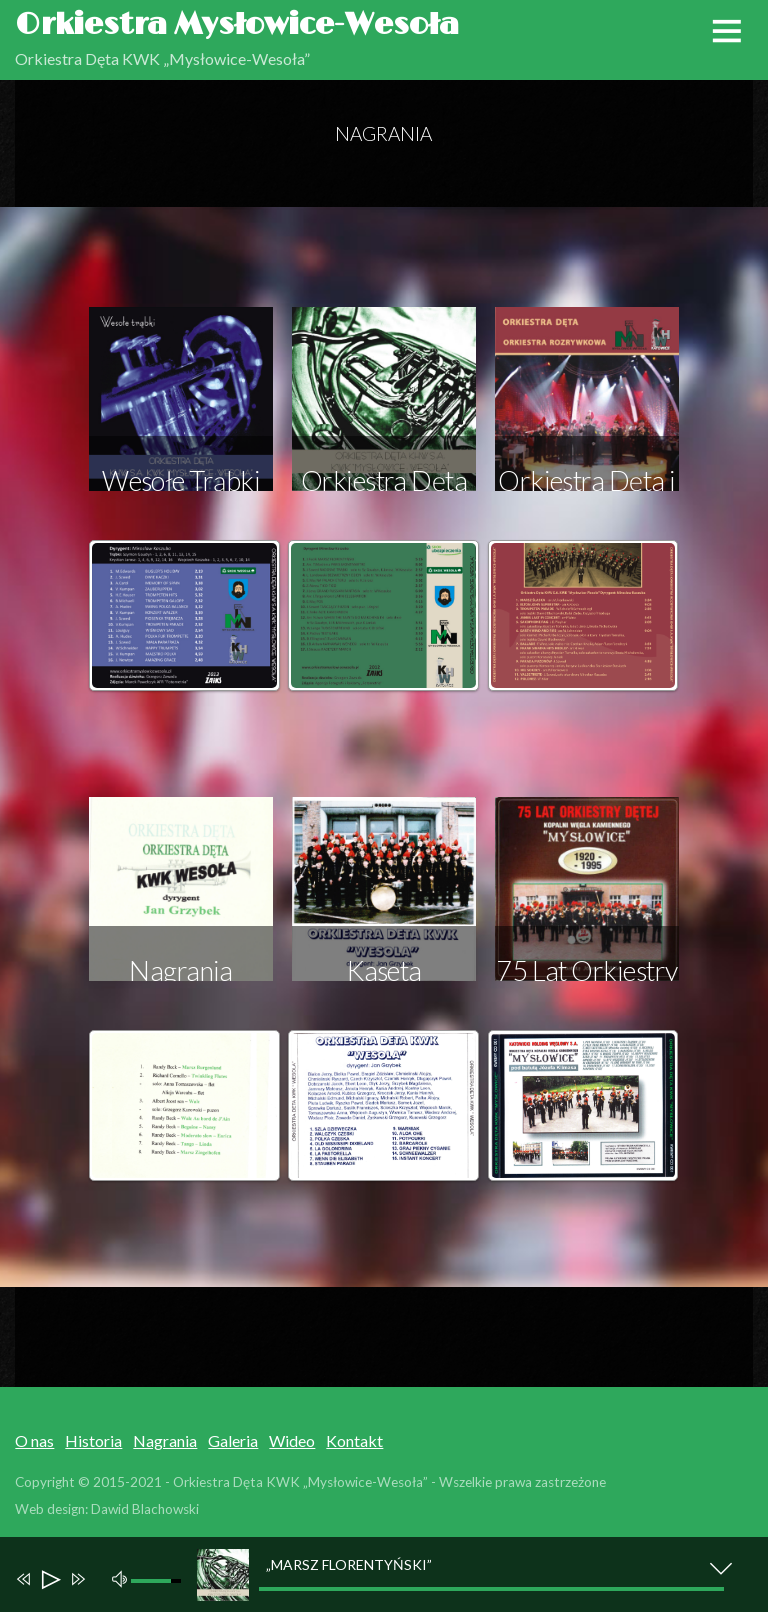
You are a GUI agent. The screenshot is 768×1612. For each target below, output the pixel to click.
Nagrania (165, 1440)
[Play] (49, 1581)
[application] (393, 1574)
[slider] (491, 1589)
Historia (93, 1440)
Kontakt (354, 1440)
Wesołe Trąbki (181, 481)
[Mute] (122, 1577)
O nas (34, 1440)
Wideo (292, 1440)
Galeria (233, 1440)
